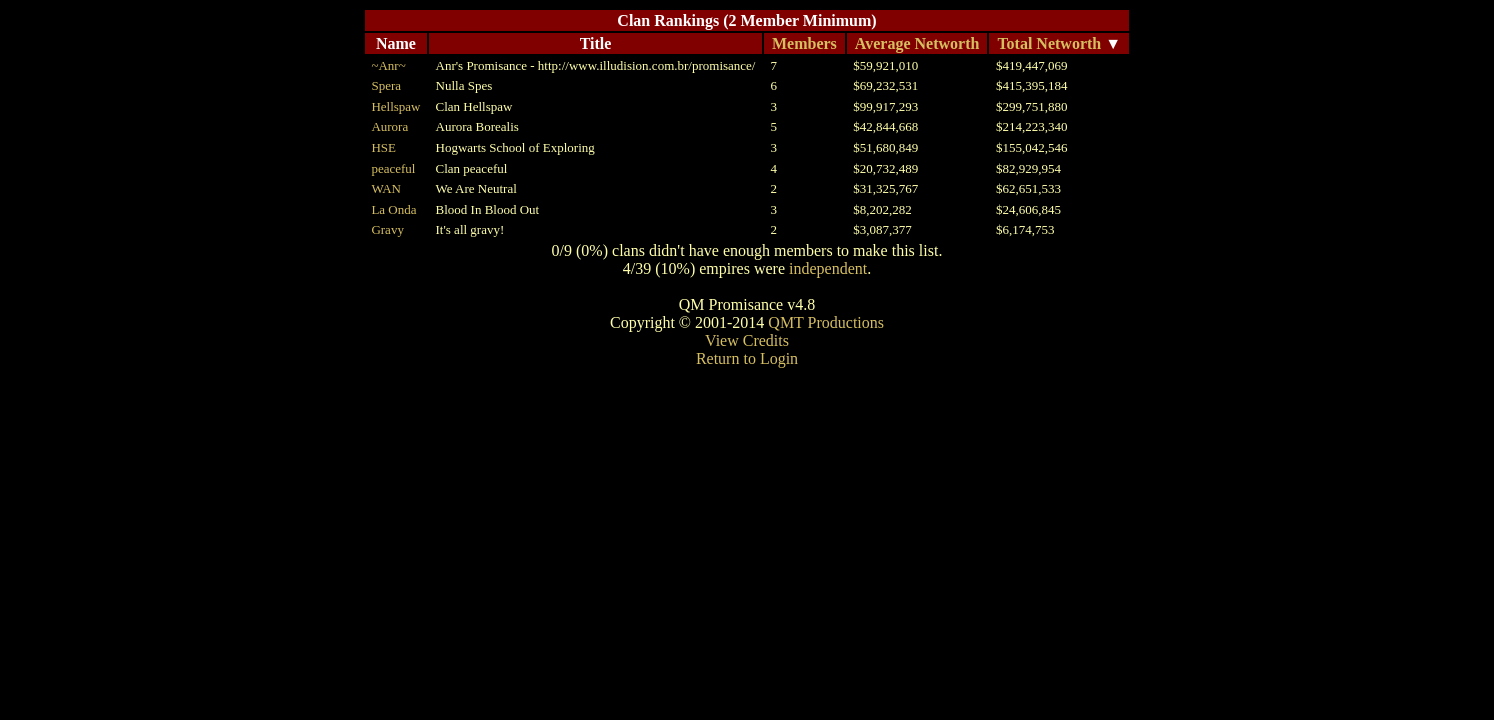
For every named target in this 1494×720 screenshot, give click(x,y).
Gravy (387, 229)
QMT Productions (826, 322)
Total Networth (1049, 43)
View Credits (747, 340)
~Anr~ (388, 65)
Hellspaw (395, 106)
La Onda (393, 209)
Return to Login (747, 358)
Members (804, 43)
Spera (386, 85)
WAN (386, 188)
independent (828, 268)
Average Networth (917, 43)
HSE (383, 147)
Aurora (389, 126)
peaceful (393, 168)
